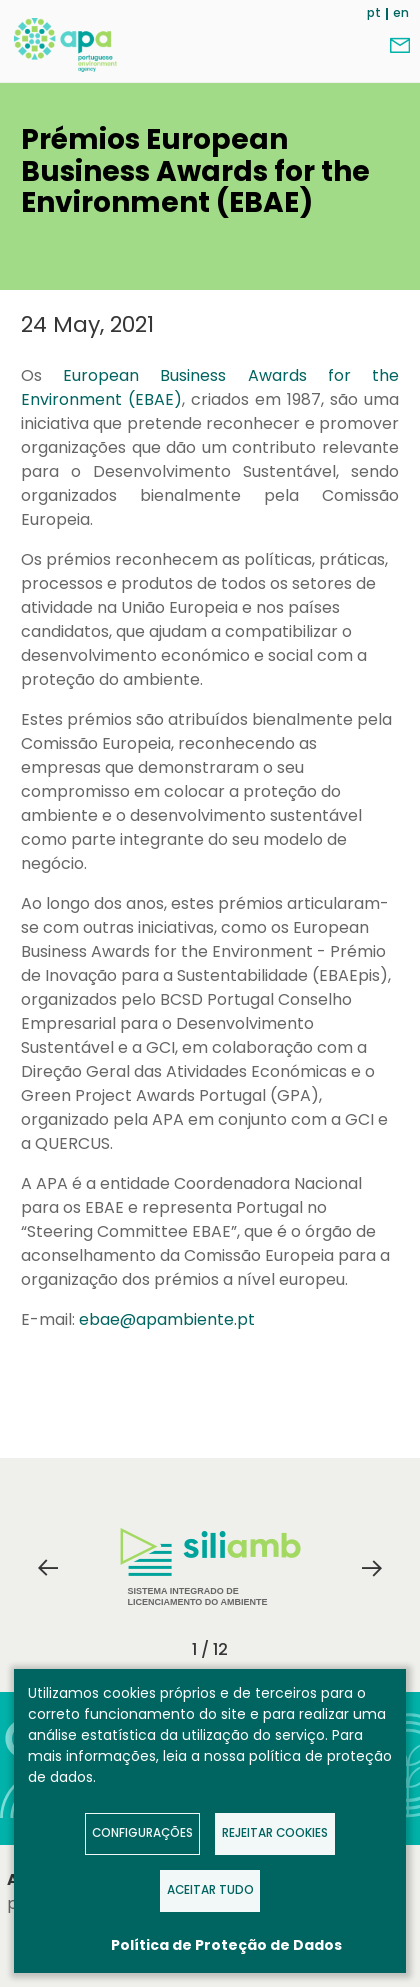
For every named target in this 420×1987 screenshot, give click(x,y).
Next (372, 1568)
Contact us (400, 46)
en (401, 12)
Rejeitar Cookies (275, 1833)
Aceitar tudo (210, 1890)
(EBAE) (152, 399)
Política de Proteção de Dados (226, 1945)
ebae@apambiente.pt (167, 1319)
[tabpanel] (210, 1568)
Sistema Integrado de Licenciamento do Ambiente (210, 1567)
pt (374, 12)
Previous (48, 1568)
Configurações (142, 1833)
